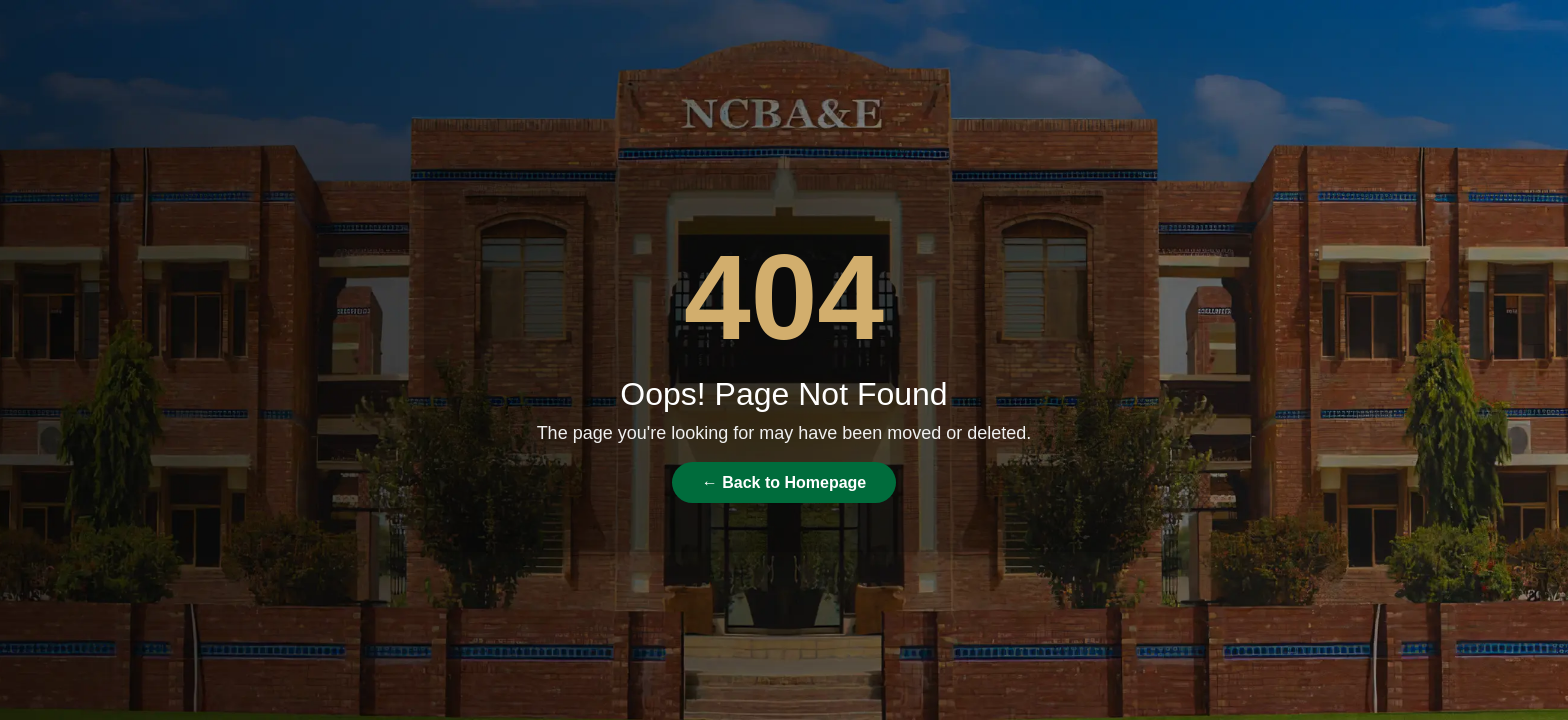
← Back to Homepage (784, 482)
